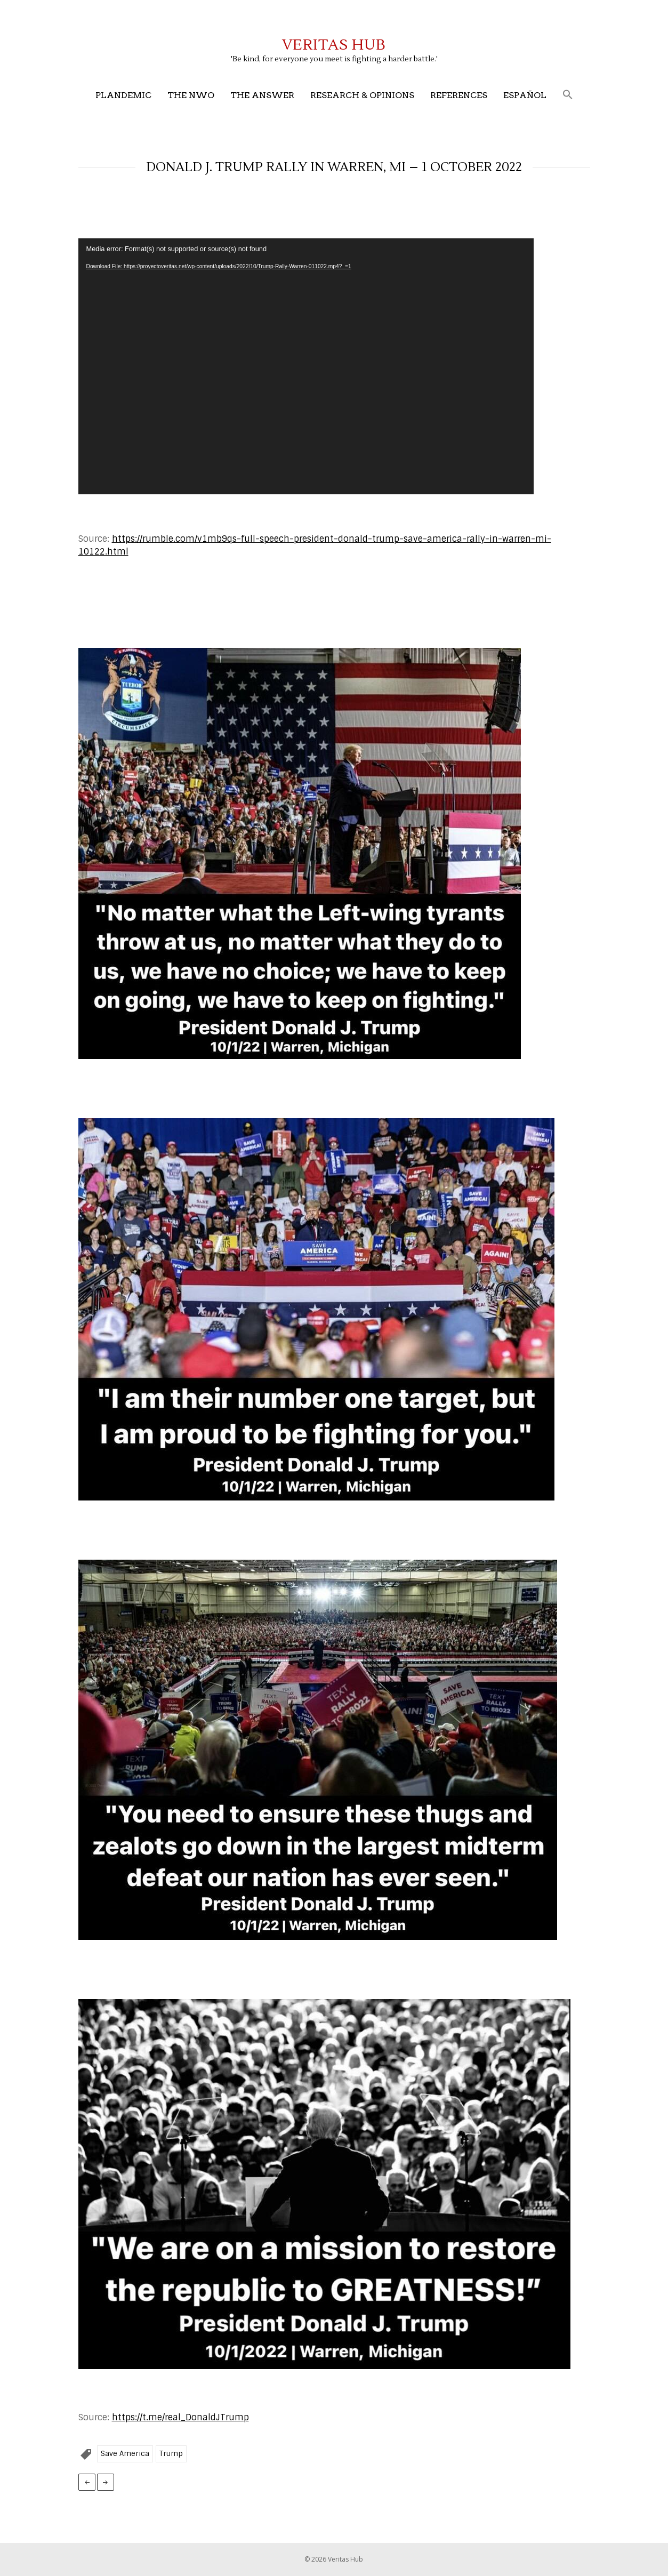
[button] (567, 95)
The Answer (262, 95)
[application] (306, 366)
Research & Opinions (362, 95)
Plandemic (123, 95)
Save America (125, 2453)
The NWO (190, 95)
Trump (171, 2453)
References (458, 95)
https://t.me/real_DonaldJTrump (180, 2417)
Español (524, 95)
